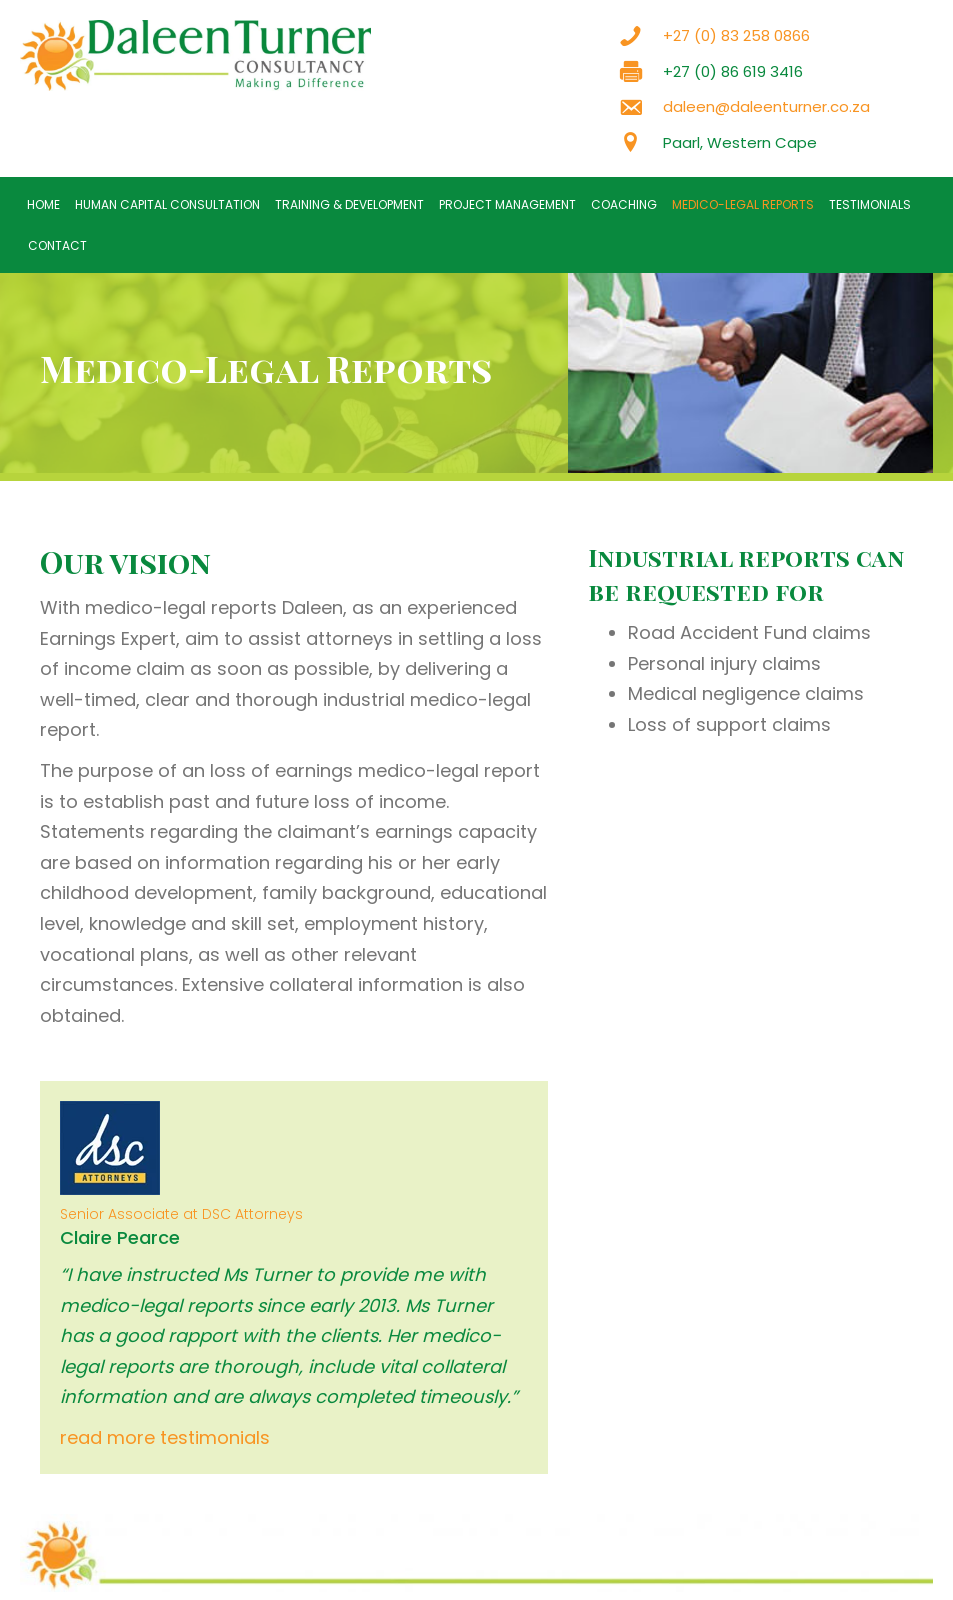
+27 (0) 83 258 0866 (736, 35)
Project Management (507, 204)
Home (43, 204)
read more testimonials (165, 1437)
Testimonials (870, 204)
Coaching (624, 204)
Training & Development (349, 204)
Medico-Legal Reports (743, 204)
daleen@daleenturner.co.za (766, 106)
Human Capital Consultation (167, 204)
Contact (57, 245)
